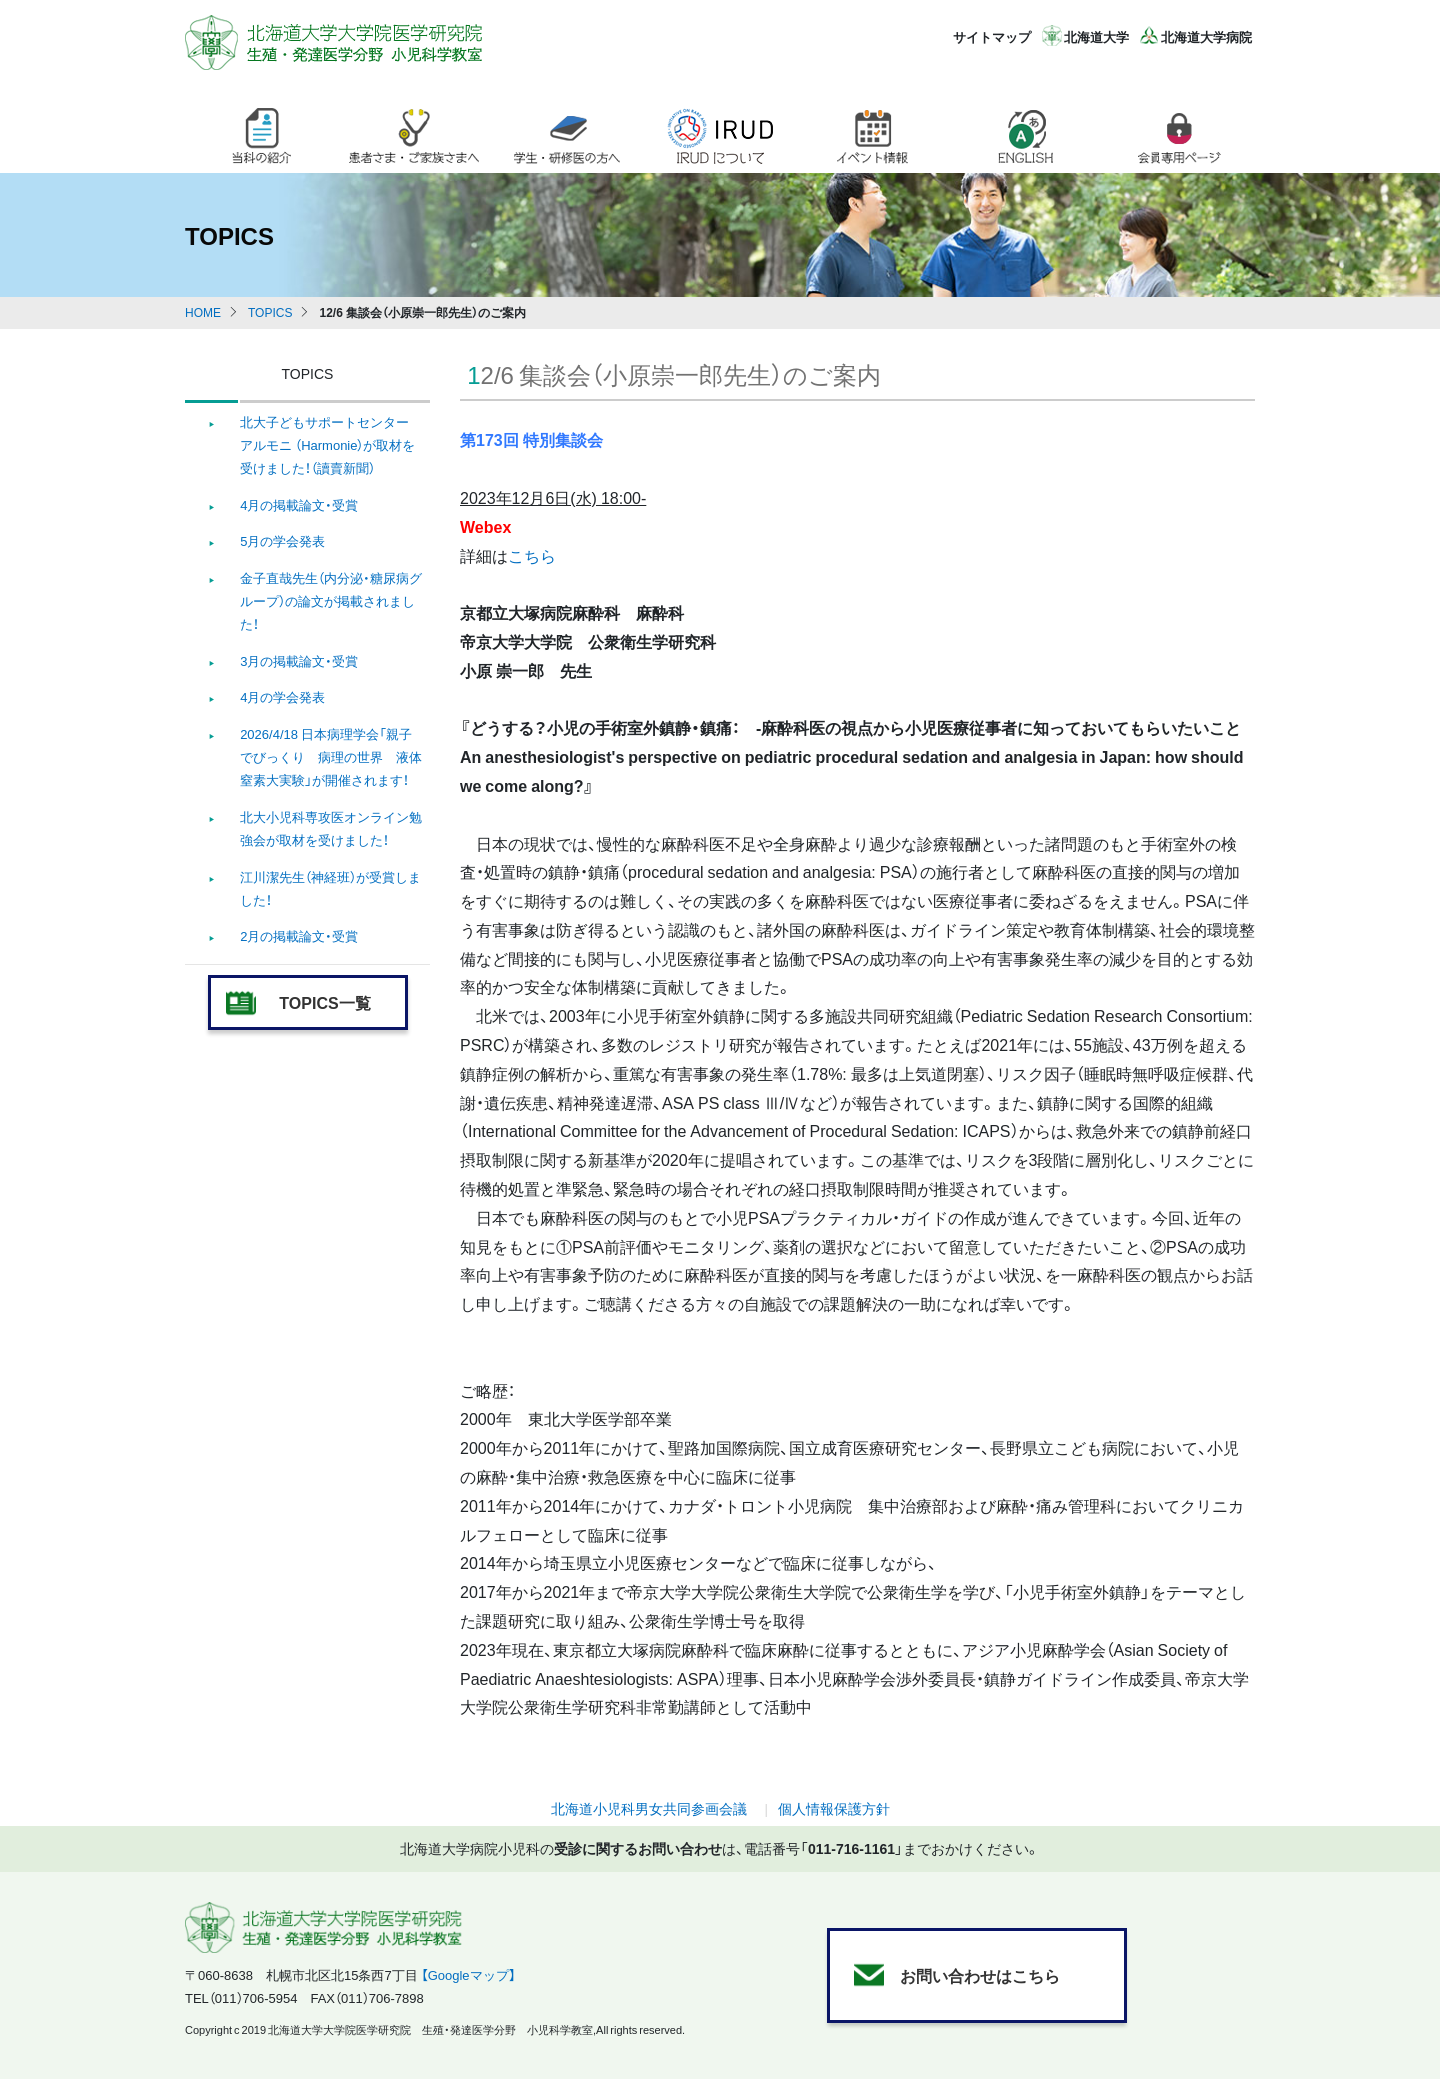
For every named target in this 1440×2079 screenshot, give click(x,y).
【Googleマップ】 (468, 1974)
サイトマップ (992, 36)
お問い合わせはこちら (980, 1975)
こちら (532, 555)
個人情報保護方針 (834, 1808)
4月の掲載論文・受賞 (299, 504)
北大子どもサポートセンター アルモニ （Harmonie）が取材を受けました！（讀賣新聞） (327, 445)
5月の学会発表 (282, 540)
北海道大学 (1096, 36)
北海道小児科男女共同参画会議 (649, 1808)
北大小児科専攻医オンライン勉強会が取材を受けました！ (331, 828)
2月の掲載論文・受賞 (299, 935)
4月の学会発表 (282, 696)
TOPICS (270, 312)
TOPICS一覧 (324, 1002)
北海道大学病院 (1206, 36)
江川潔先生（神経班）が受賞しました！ (330, 888)
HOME (203, 312)
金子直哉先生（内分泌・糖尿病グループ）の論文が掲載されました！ (331, 601)
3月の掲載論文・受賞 (299, 660)
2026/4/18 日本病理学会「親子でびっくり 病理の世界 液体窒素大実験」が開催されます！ (331, 757)
